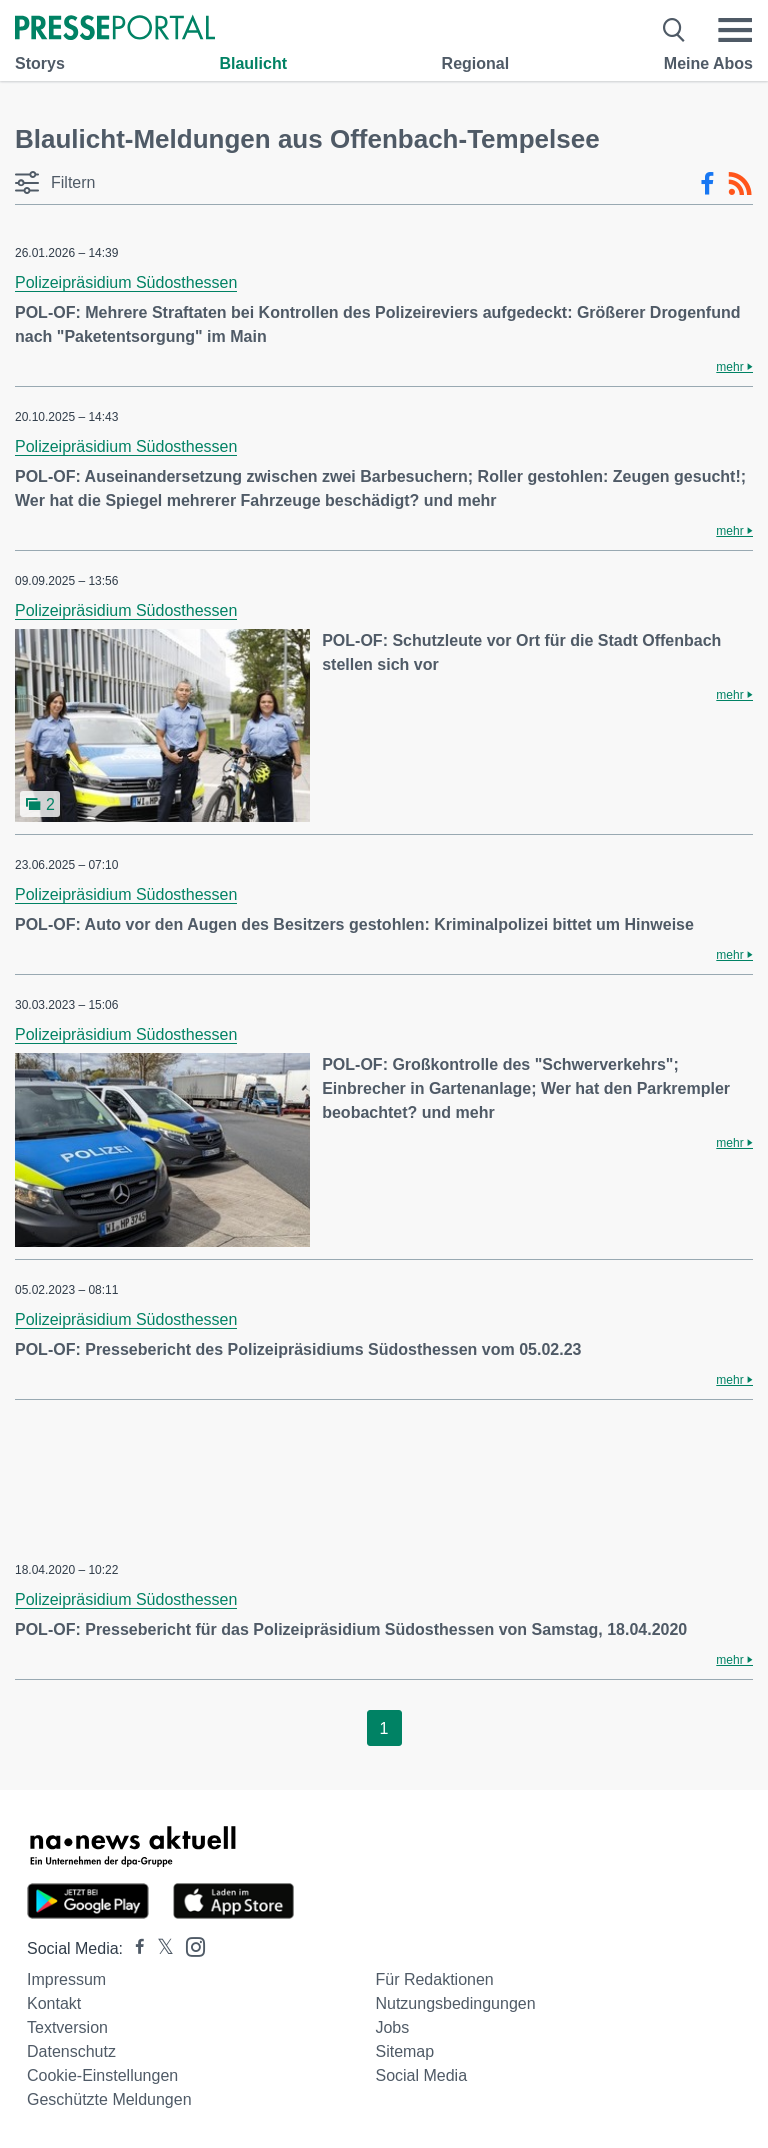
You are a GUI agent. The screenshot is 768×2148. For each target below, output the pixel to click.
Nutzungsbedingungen (455, 2003)
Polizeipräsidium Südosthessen (126, 282)
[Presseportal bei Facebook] (134, 1948)
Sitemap (404, 2051)
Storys (40, 63)
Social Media (421, 2075)
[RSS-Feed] (740, 184)
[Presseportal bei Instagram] (189, 1945)
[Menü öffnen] (735, 30)
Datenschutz (71, 2051)
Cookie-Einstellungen (102, 2075)
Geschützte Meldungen (109, 2099)
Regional (476, 63)
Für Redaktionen (434, 1979)
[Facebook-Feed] (707, 184)
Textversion (67, 2027)
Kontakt (54, 2003)
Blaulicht (253, 63)
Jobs (392, 2027)
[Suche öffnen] (674, 30)
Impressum (66, 1979)
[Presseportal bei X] (159, 1948)
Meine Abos (708, 63)
